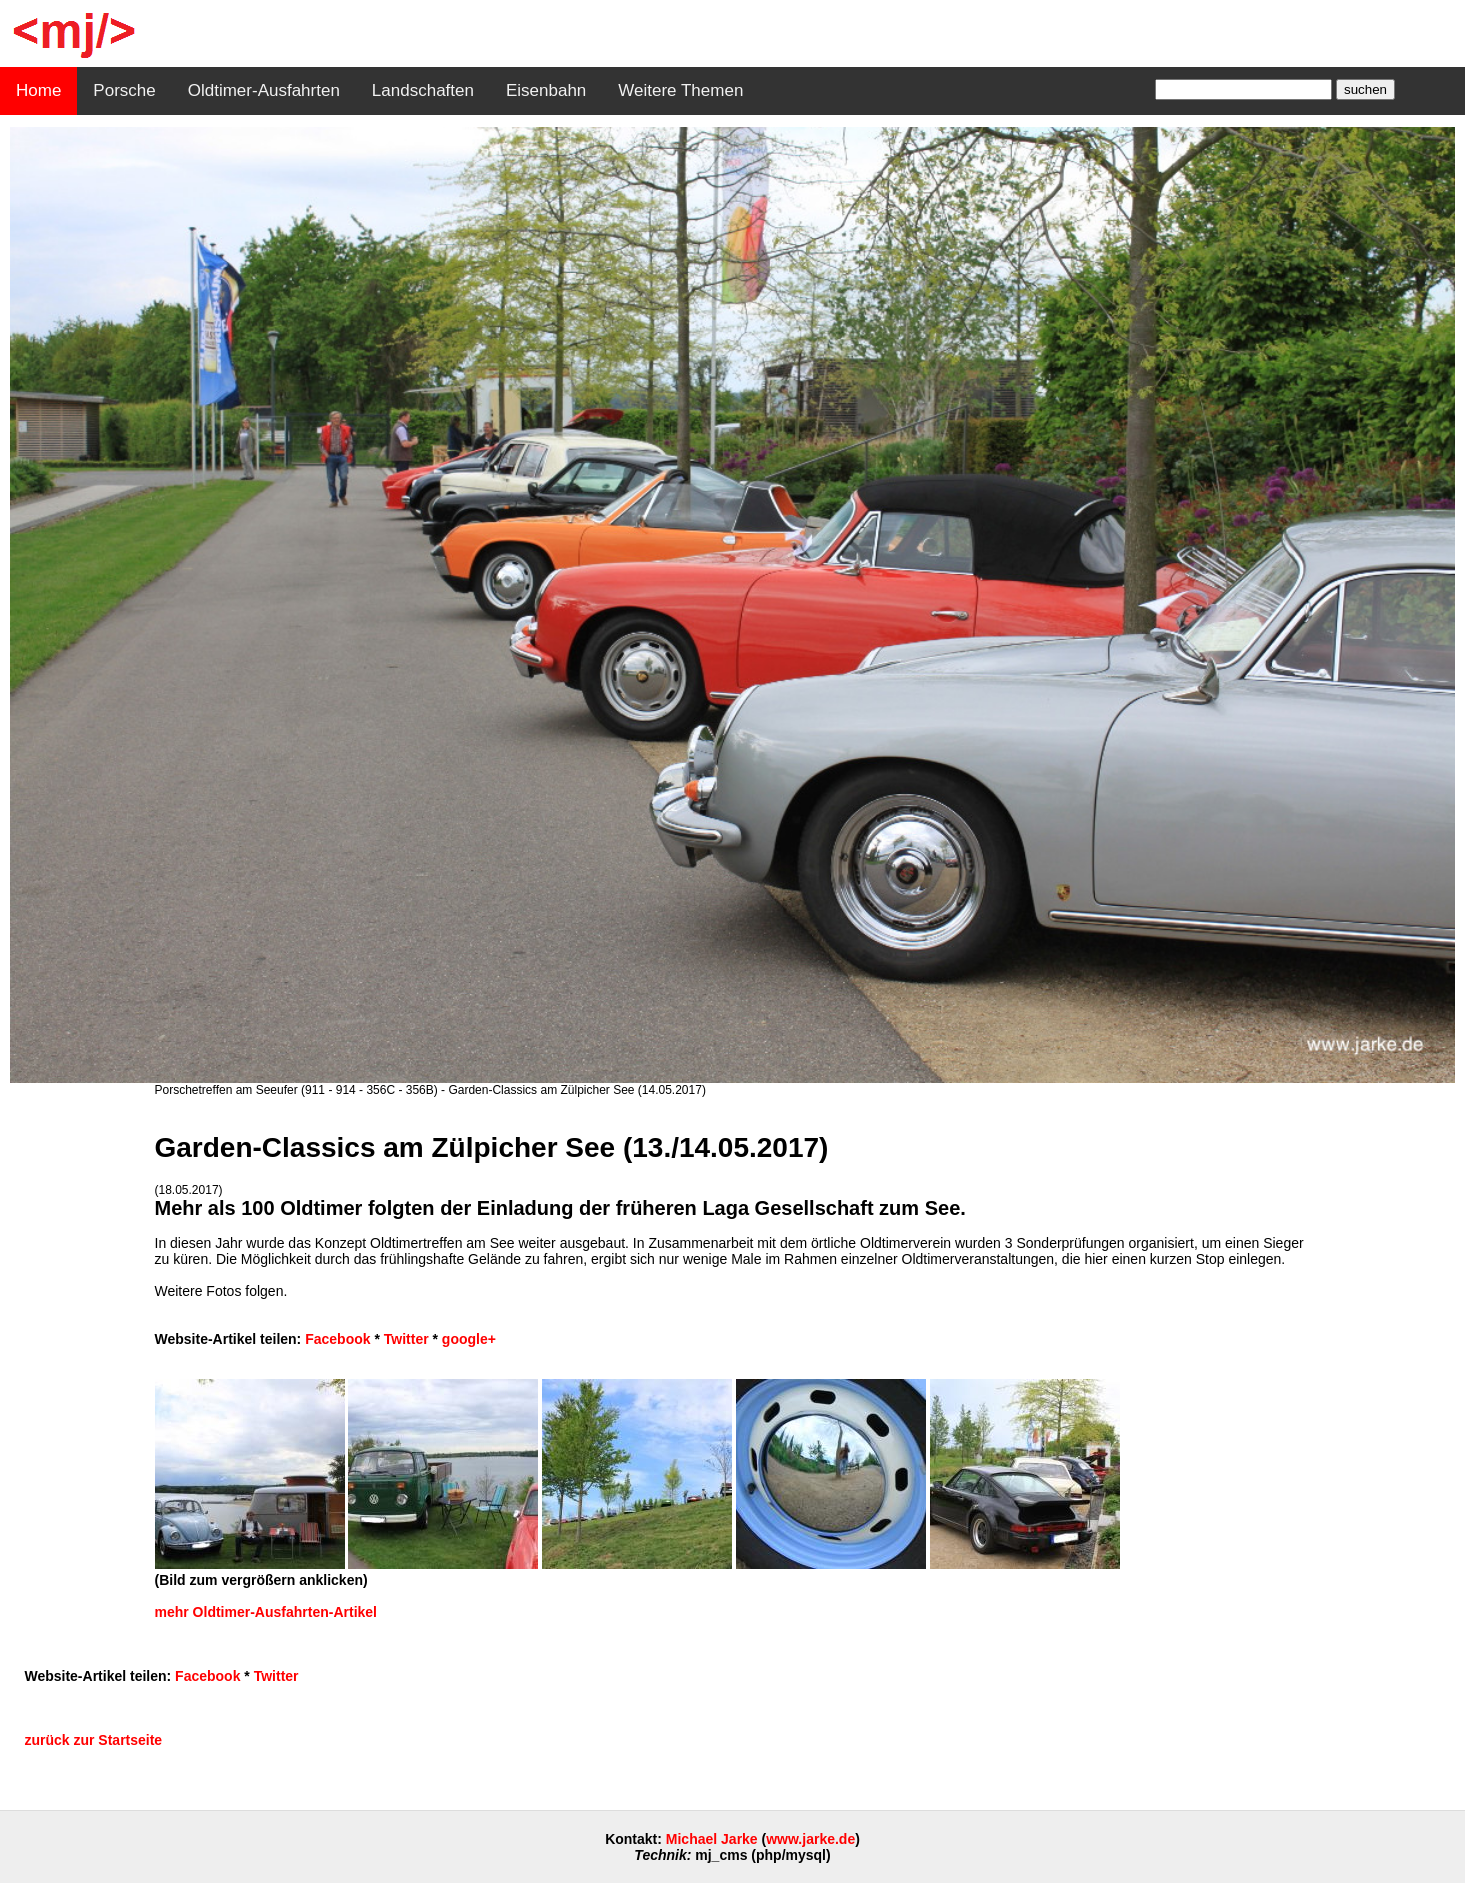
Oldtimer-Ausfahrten (264, 90)
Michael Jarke (712, 1839)
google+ (469, 1339)
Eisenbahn (546, 90)
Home (38, 90)
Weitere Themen (680, 90)
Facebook (337, 1339)
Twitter (406, 1339)
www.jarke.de (810, 1839)
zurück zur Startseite (93, 1740)
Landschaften (423, 90)
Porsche (124, 90)
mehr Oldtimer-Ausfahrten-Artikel (266, 1612)
